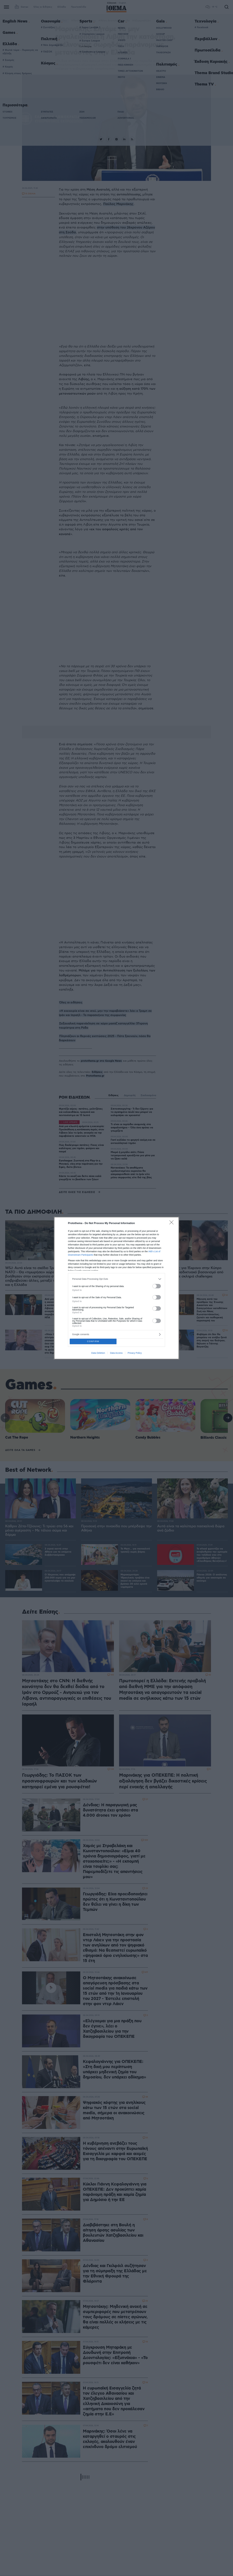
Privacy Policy (135, 1353)
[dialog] (116, 1288)
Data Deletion (98, 1353)
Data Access (116, 1353)
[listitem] (116, 1279)
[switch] (156, 1286)
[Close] (172, 1223)
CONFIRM (93, 1341)
